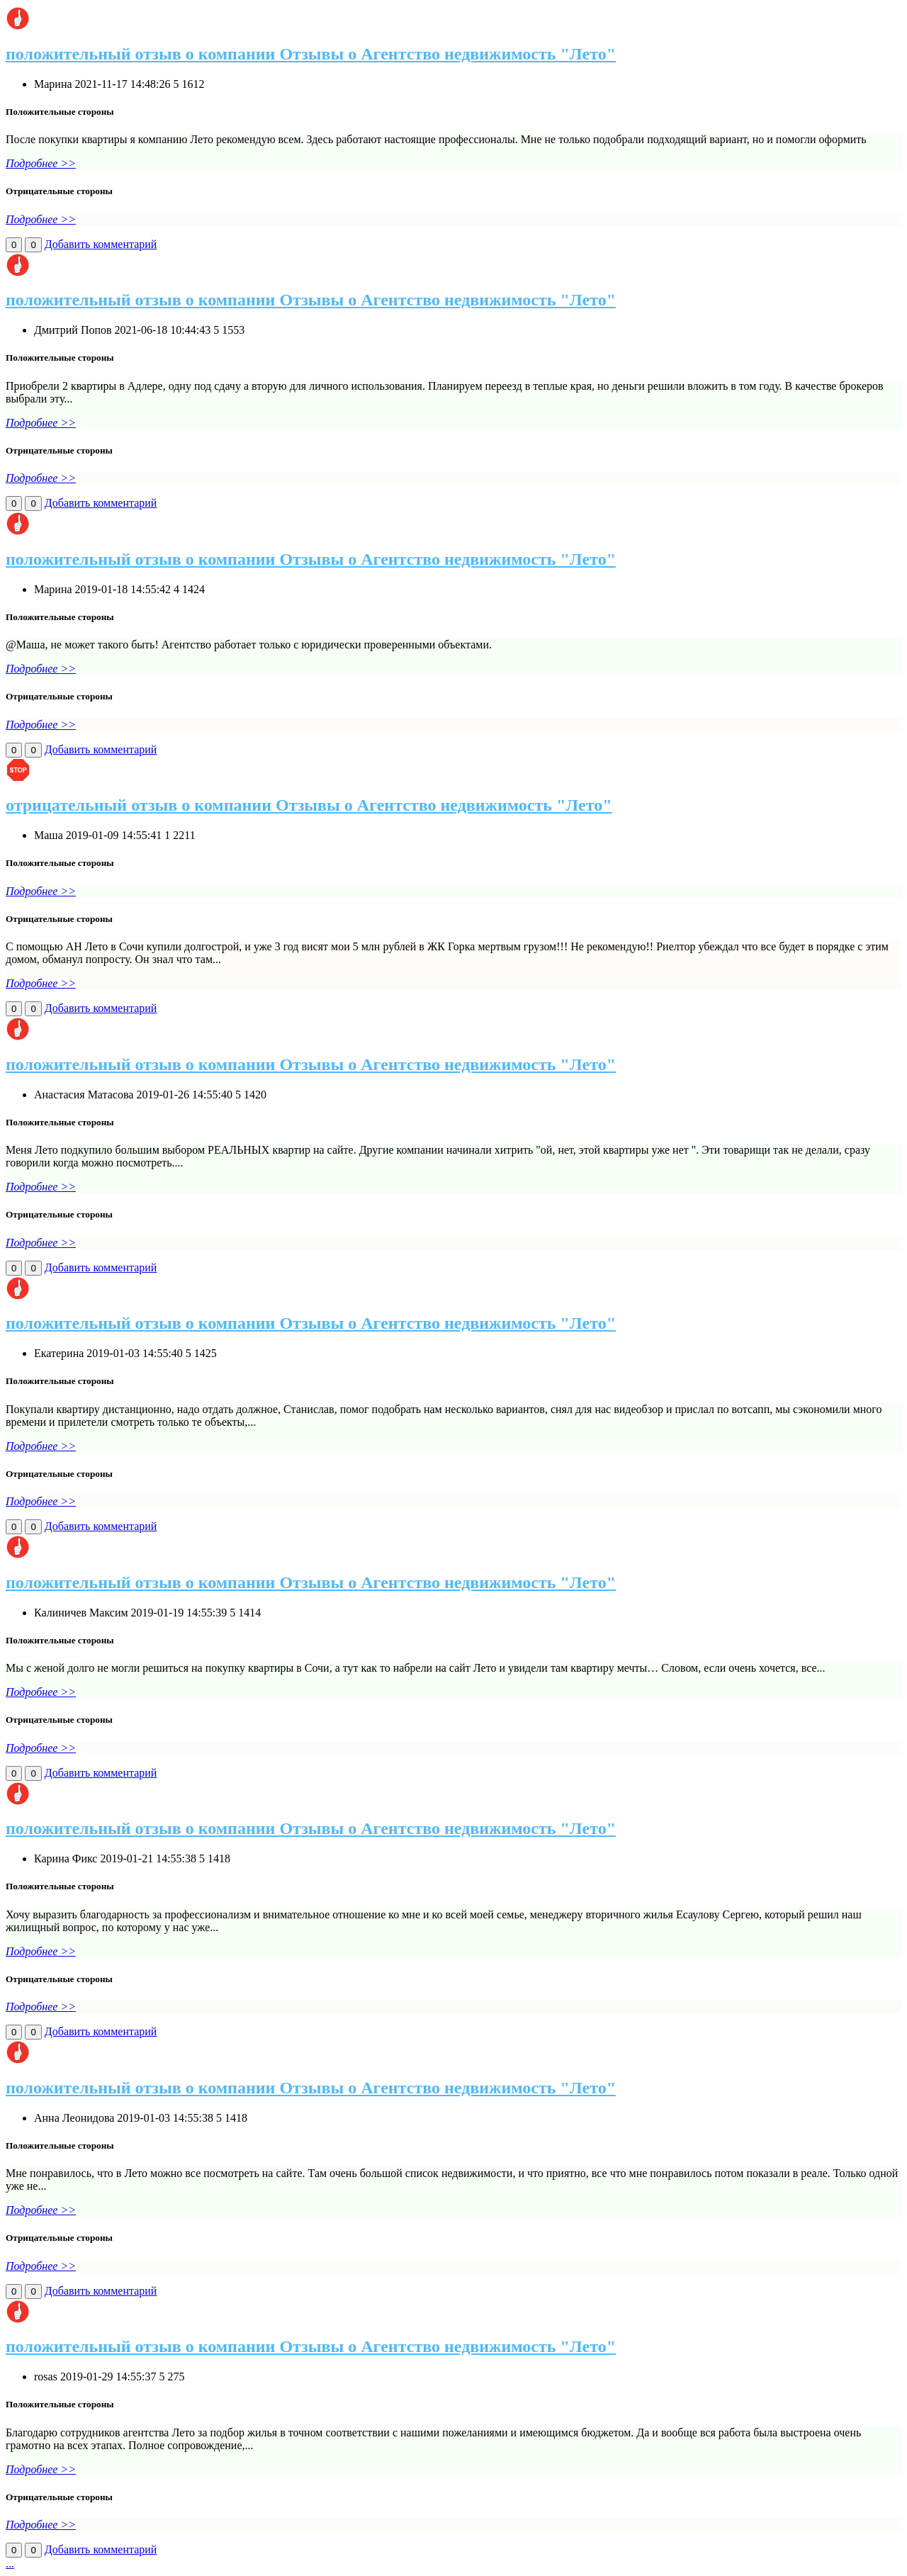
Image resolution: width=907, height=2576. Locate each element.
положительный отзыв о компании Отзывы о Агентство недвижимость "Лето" (311, 54)
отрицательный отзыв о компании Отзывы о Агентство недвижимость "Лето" (309, 805)
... (10, 2564)
